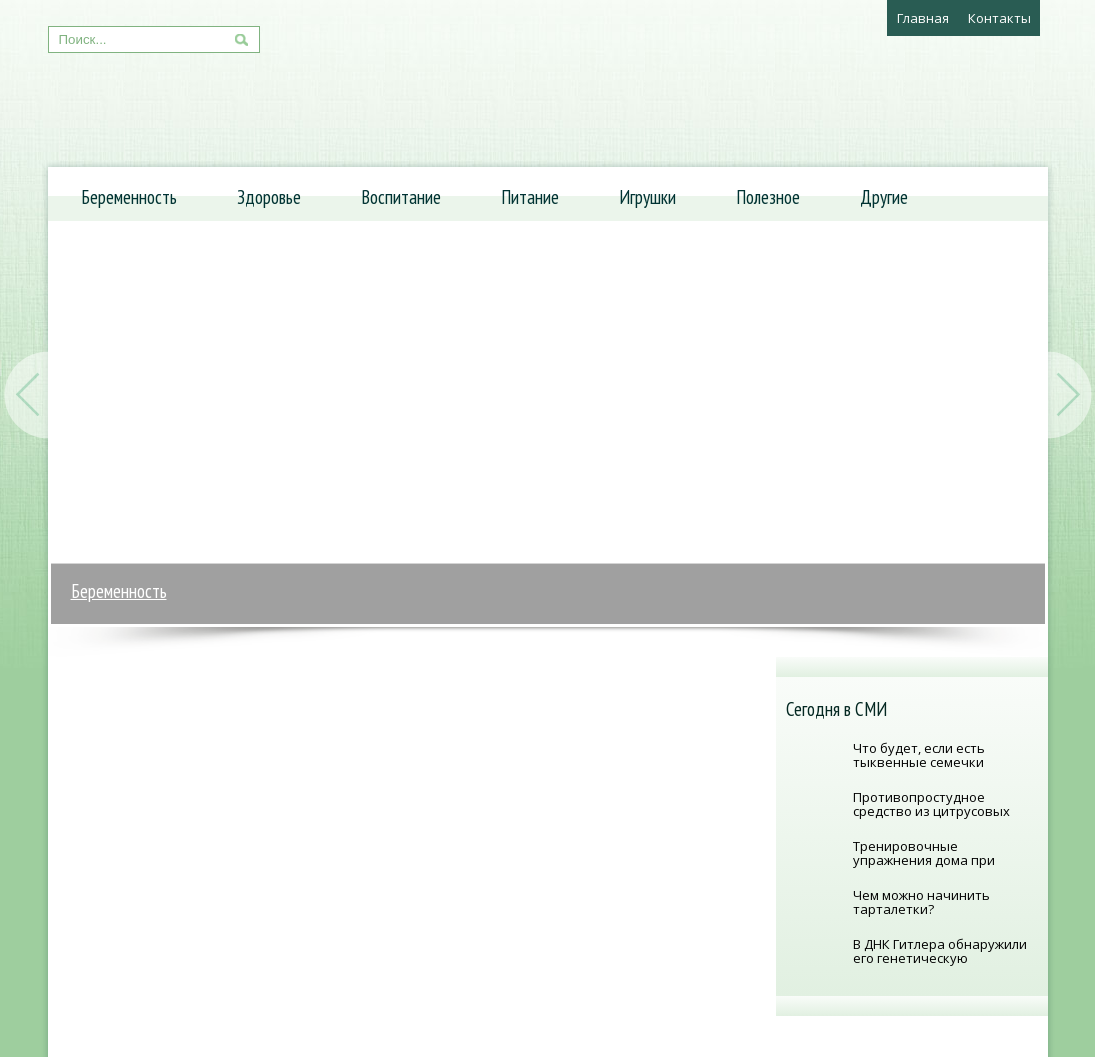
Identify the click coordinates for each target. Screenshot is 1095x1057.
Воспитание (401, 197)
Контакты (999, 18)
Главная (923, 18)
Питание (530, 197)
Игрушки (647, 197)
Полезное (768, 197)
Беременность (129, 197)
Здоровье (269, 197)
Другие (884, 197)
